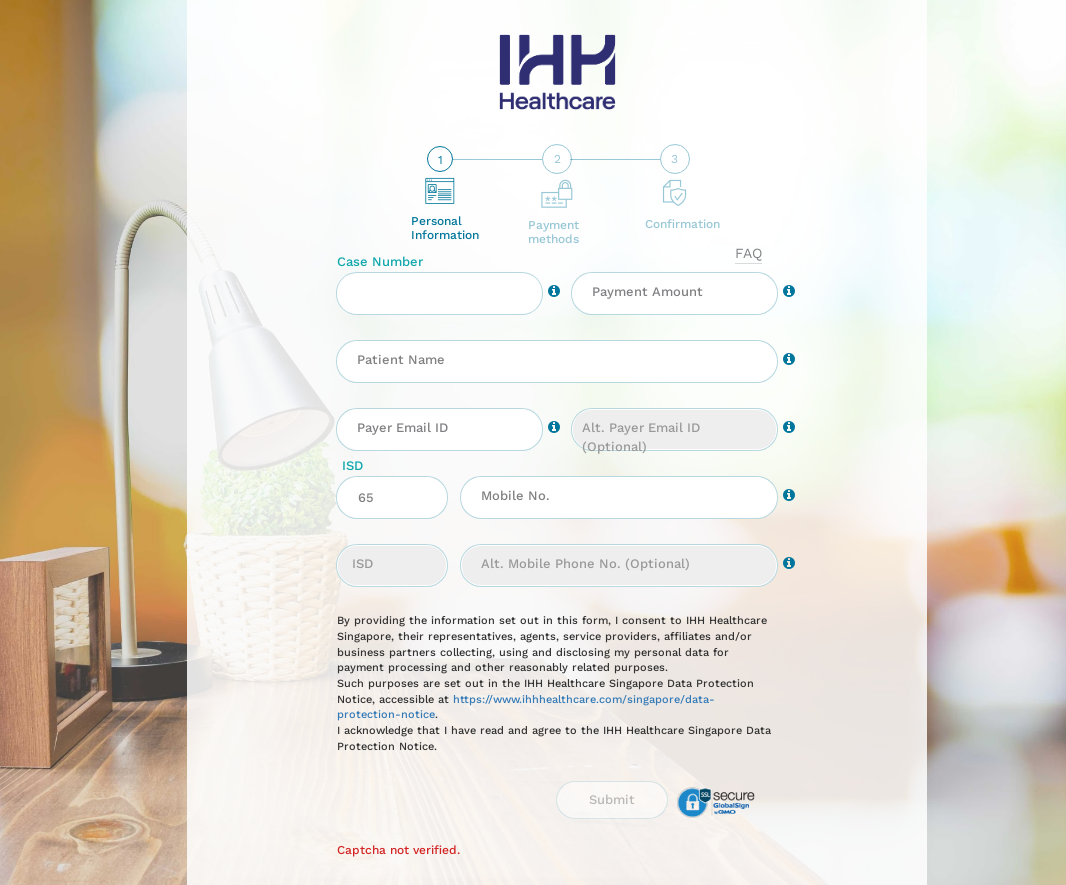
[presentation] (443, 809)
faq (748, 253)
